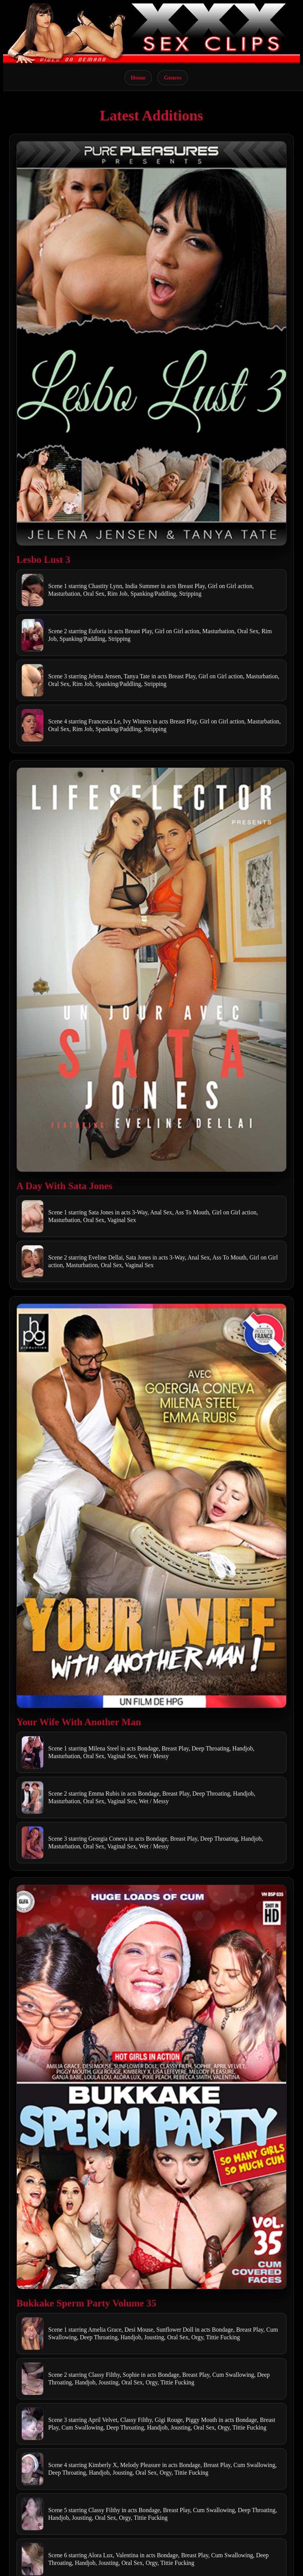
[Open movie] (151, 343)
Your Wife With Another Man (78, 1722)
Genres (172, 77)
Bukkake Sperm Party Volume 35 (86, 2303)
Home (138, 77)
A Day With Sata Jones (64, 1185)
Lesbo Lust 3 (43, 559)
